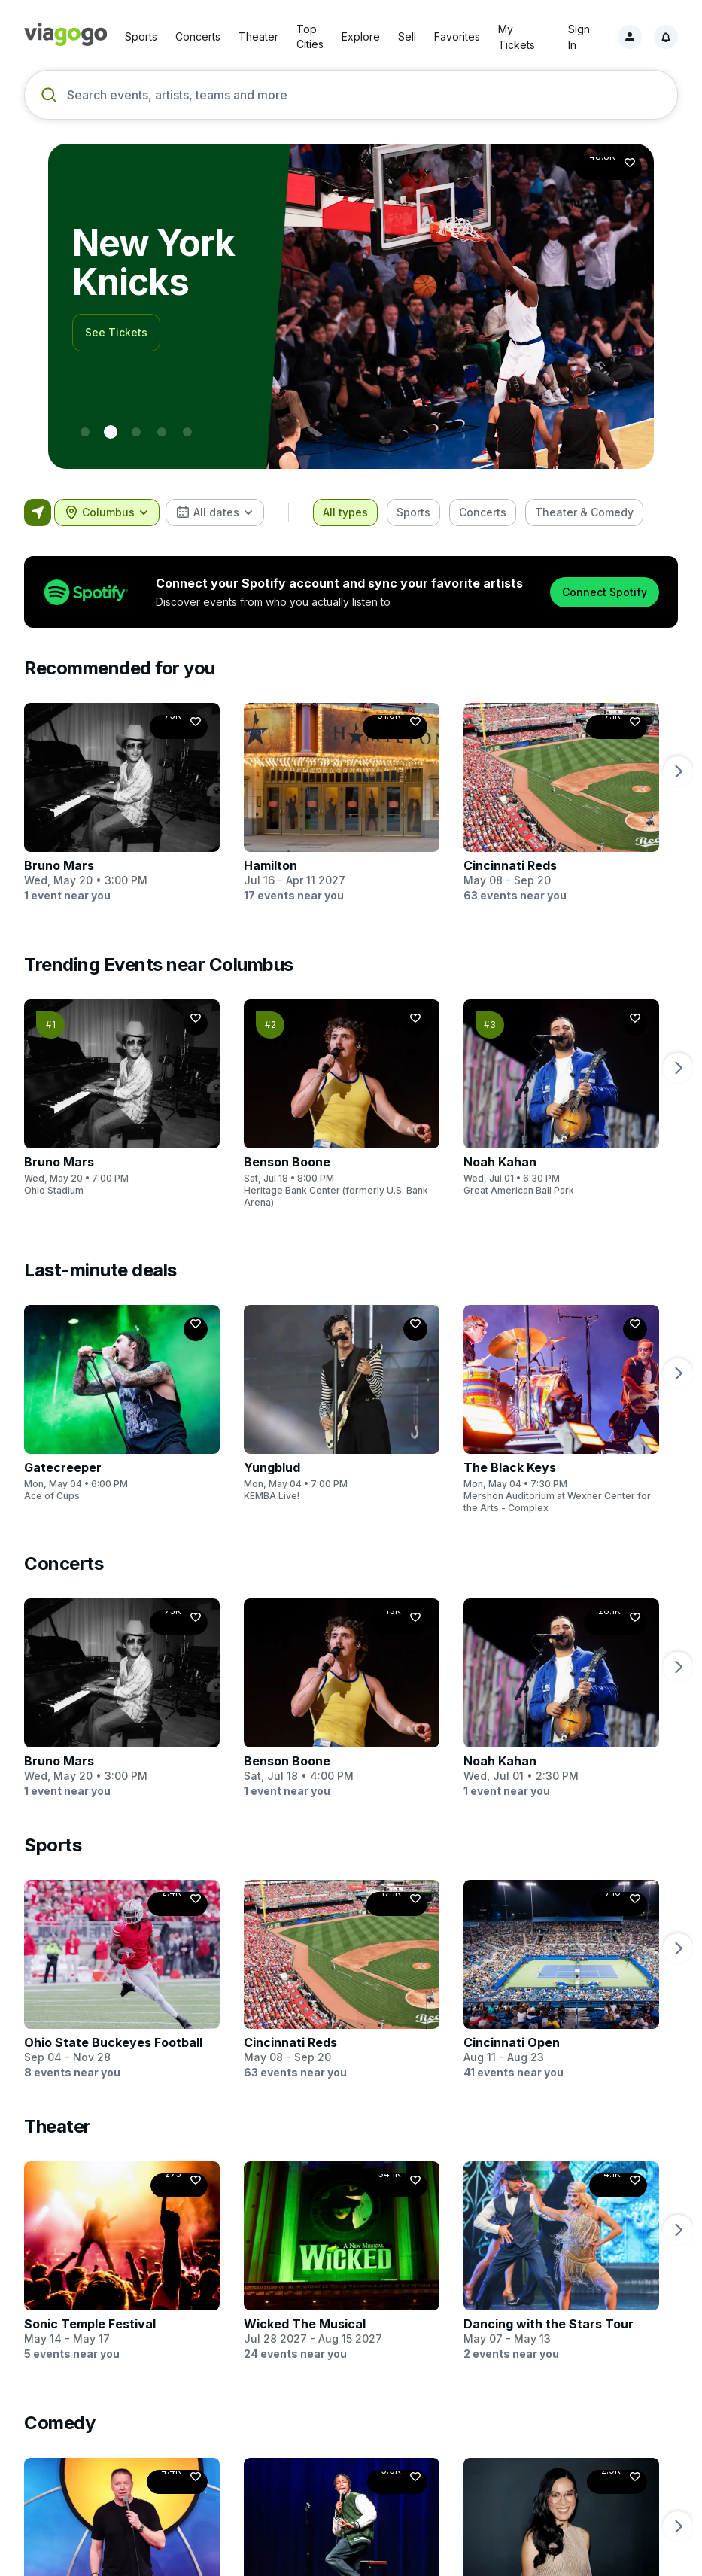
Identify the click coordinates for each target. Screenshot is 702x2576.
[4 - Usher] (187, 432)
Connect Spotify (604, 591)
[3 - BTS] (162, 432)
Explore (361, 36)
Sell (407, 36)
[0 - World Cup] (85, 432)
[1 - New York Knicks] (110, 432)
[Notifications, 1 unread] (666, 37)
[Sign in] (630, 37)
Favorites (457, 36)
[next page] (678, 771)
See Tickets (116, 312)
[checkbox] (345, 512)
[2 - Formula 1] (136, 432)
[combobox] (107, 512)
